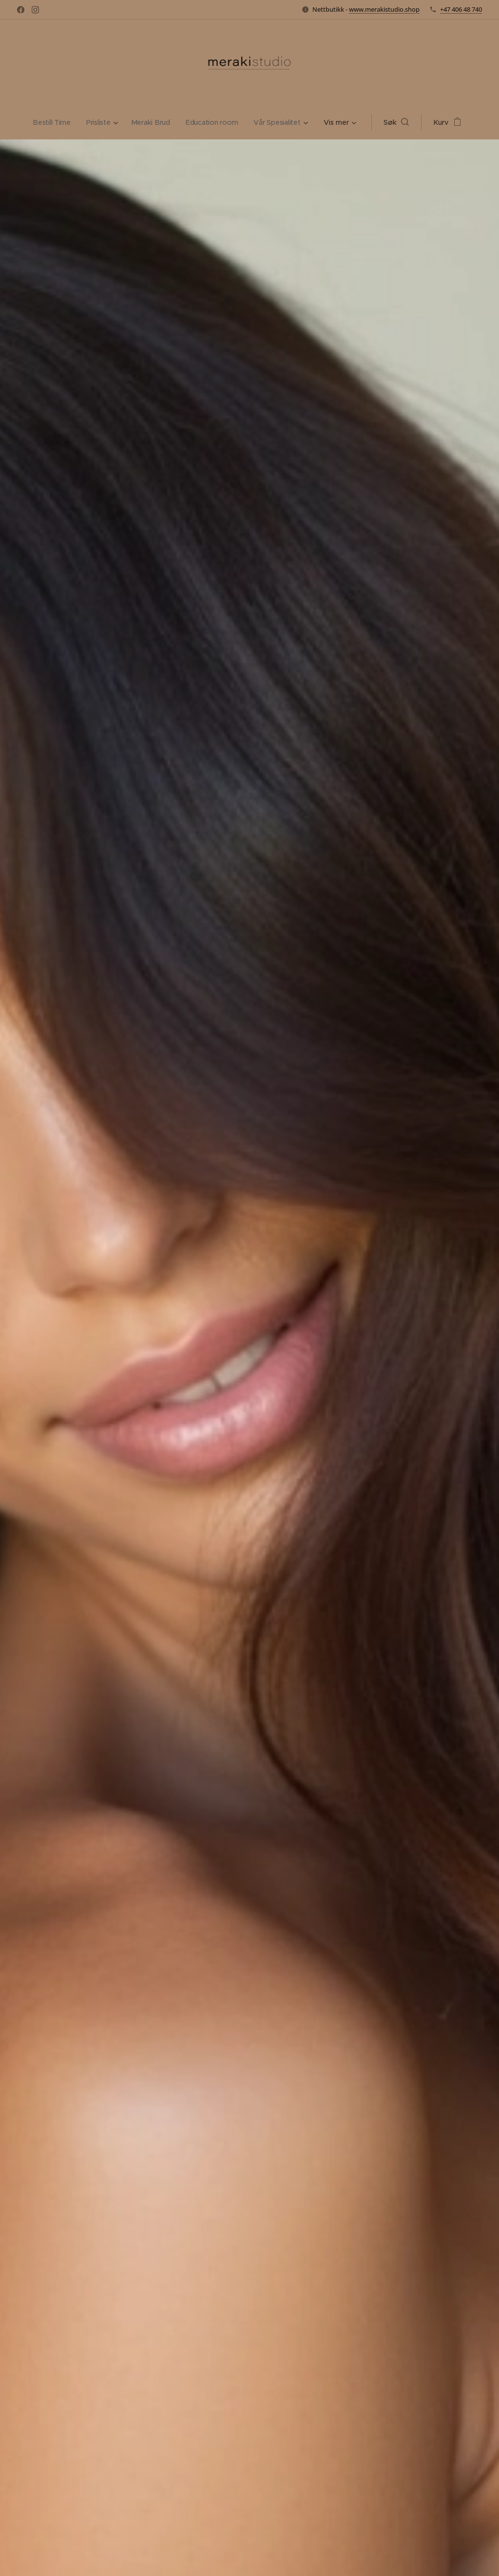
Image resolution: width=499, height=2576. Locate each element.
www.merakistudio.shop (384, 9)
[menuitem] (52, 122)
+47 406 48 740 (461, 9)
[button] (400, 122)
